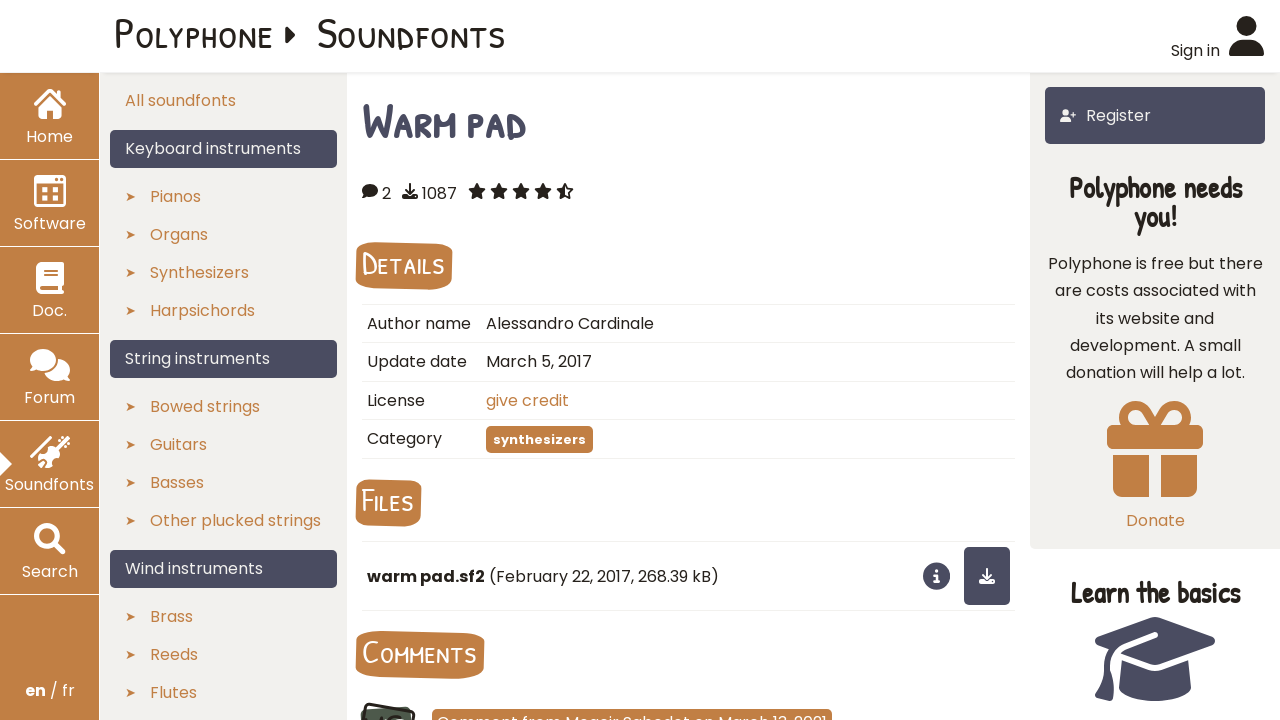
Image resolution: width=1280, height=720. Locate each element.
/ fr (50, 690)
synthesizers (539, 439)
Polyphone (194, 32)
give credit (527, 400)
